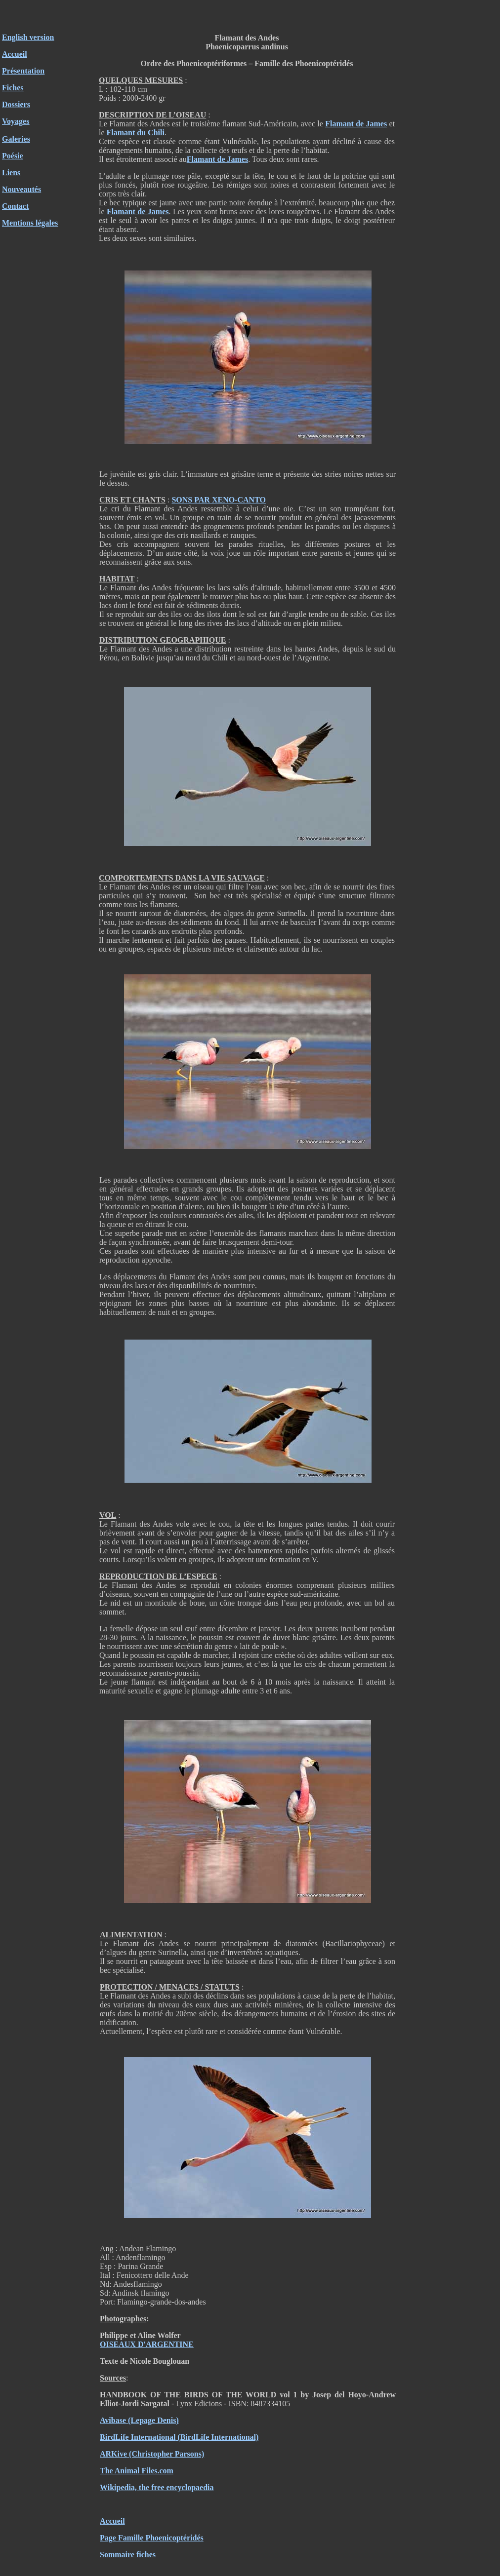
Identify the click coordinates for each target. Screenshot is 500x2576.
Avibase (113, 2420)
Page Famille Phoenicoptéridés (152, 2538)
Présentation (23, 71)
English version (28, 37)
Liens (11, 172)
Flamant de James (356, 123)
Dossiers (16, 104)
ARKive (113, 2454)
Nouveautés (21, 189)
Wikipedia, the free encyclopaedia (157, 2487)
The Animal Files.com (136, 2470)
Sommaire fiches (128, 2554)
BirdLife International (137, 2437)
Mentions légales (30, 223)
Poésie (12, 156)
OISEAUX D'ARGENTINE (147, 2344)
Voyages (15, 121)
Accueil (14, 54)
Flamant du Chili (136, 132)
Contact (15, 206)
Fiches (13, 87)
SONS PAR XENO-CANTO (218, 500)
